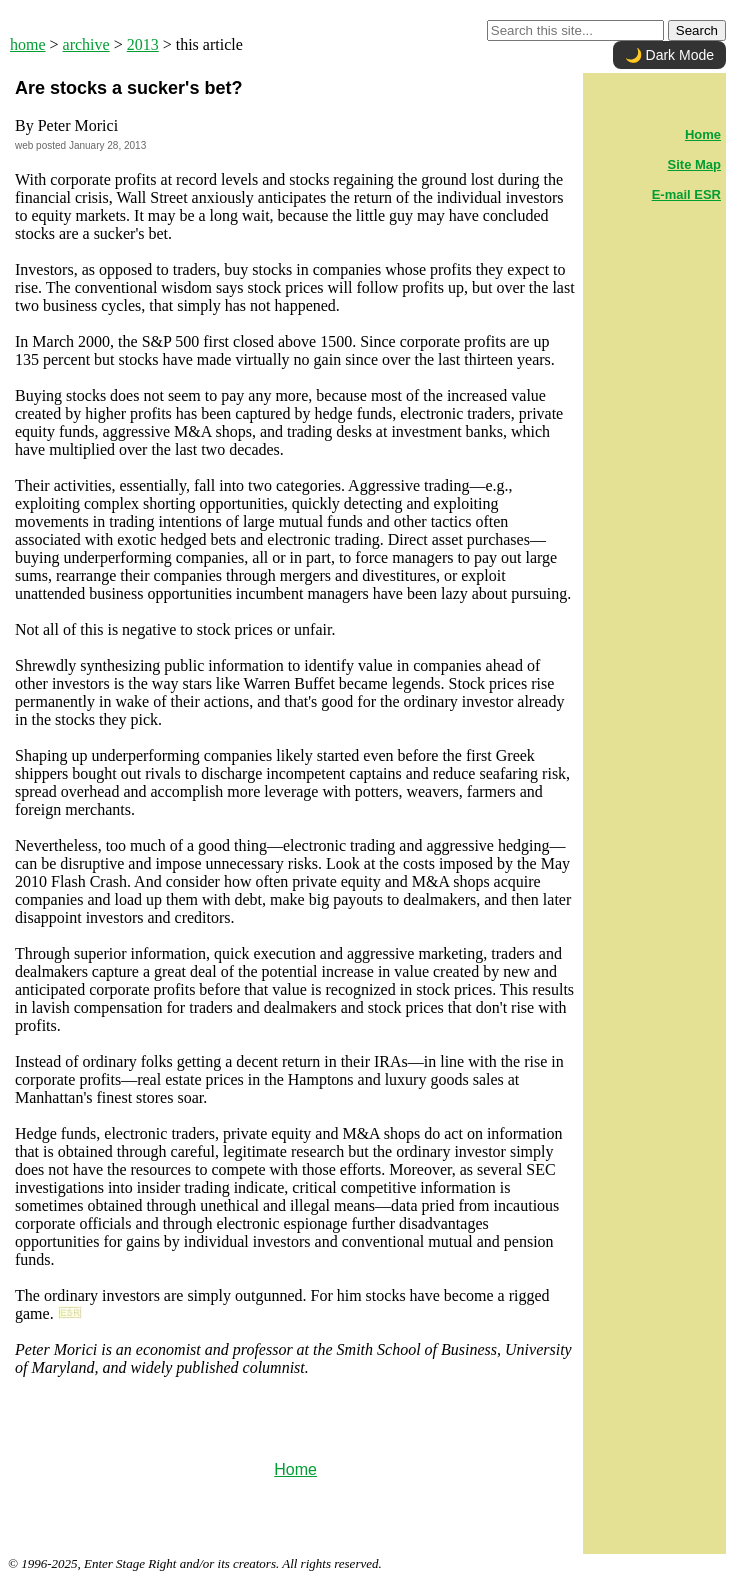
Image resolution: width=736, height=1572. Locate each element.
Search (697, 30)
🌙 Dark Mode (669, 55)
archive (86, 44)
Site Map (694, 164)
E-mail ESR (686, 194)
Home (295, 1469)
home (28, 44)
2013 (143, 44)
